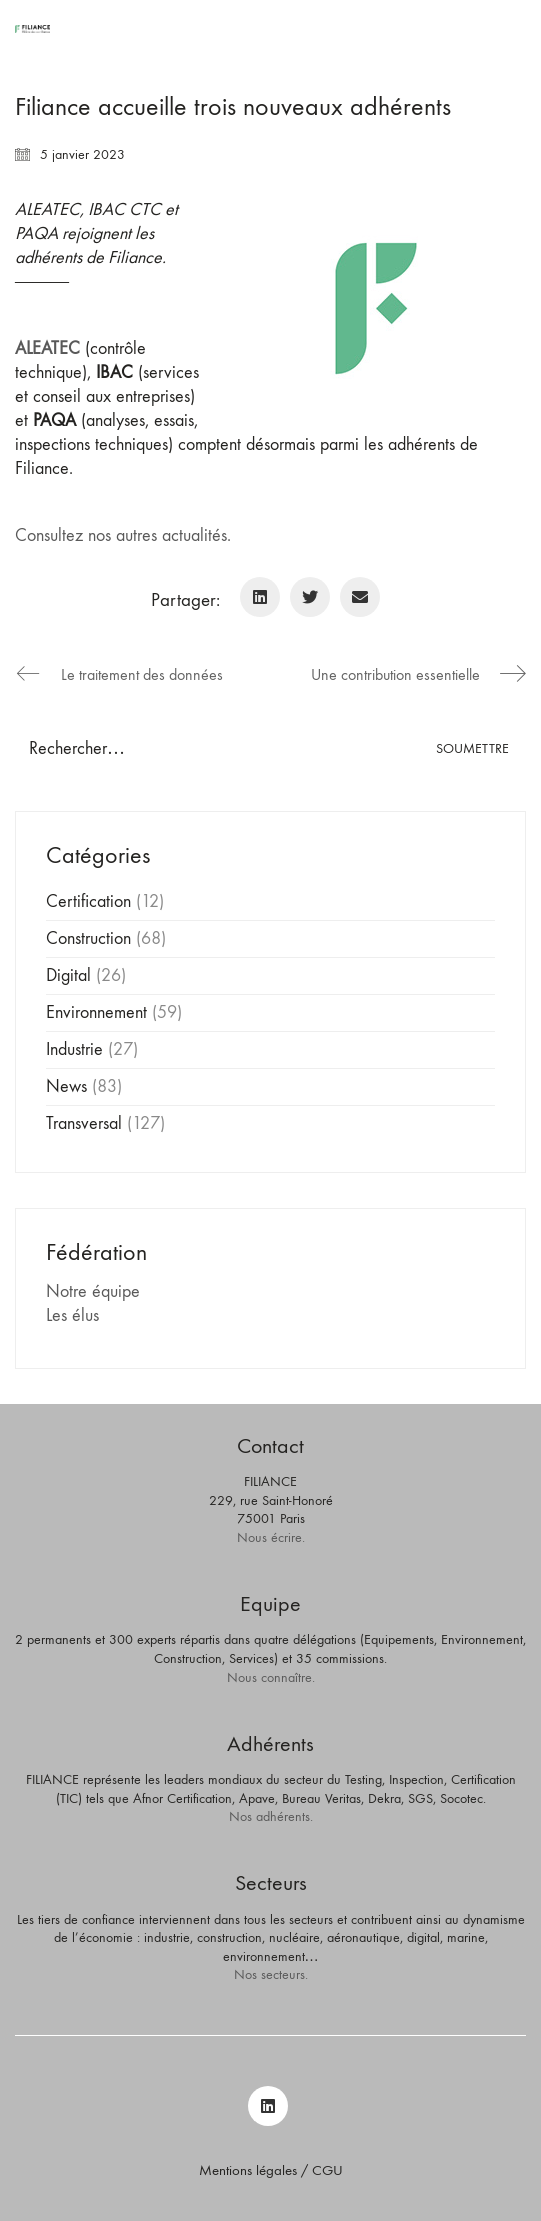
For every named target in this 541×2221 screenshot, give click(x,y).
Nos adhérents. (271, 1816)
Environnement (96, 1012)
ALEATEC (47, 348)
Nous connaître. (271, 1677)
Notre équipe (93, 1291)
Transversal (84, 1123)
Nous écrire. (271, 1537)
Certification (88, 901)
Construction (88, 938)
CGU (327, 2170)
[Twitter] (310, 597)
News (66, 1086)
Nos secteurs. (271, 1974)
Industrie (74, 1049)
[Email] (360, 597)
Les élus (72, 1315)
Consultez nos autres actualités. (123, 535)
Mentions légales (248, 2170)
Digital (68, 975)
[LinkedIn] (260, 597)
